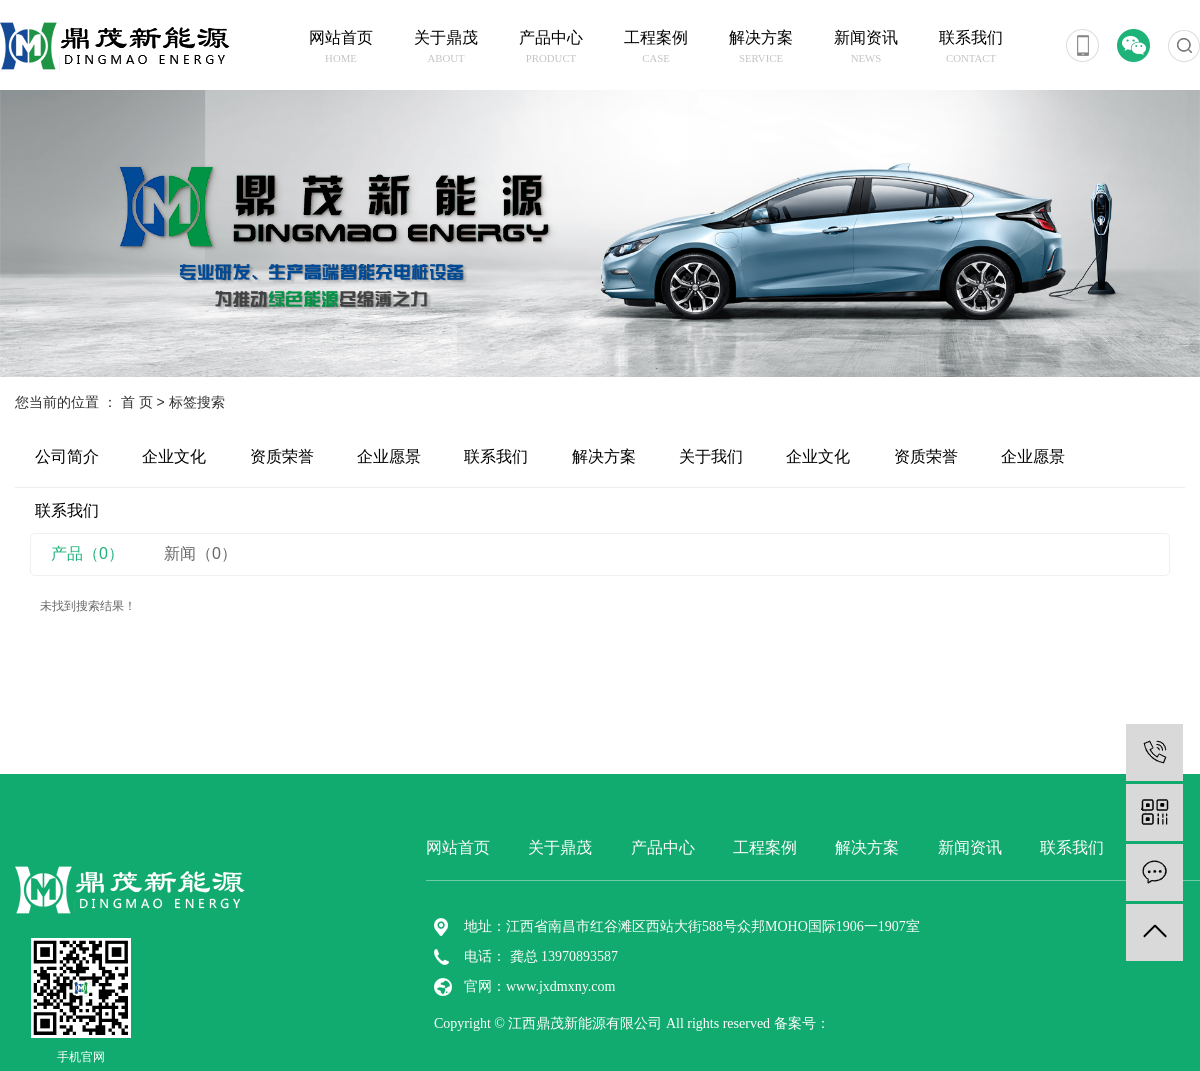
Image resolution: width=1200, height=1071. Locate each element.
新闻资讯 (866, 48)
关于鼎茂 (446, 48)
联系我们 (971, 48)
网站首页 (341, 48)
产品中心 (551, 48)
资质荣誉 (282, 456)
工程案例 (656, 48)
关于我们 (711, 456)
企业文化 (174, 456)
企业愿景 (389, 456)
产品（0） (87, 553)
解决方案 (761, 48)
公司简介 (67, 456)
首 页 (137, 402)
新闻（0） (200, 553)
